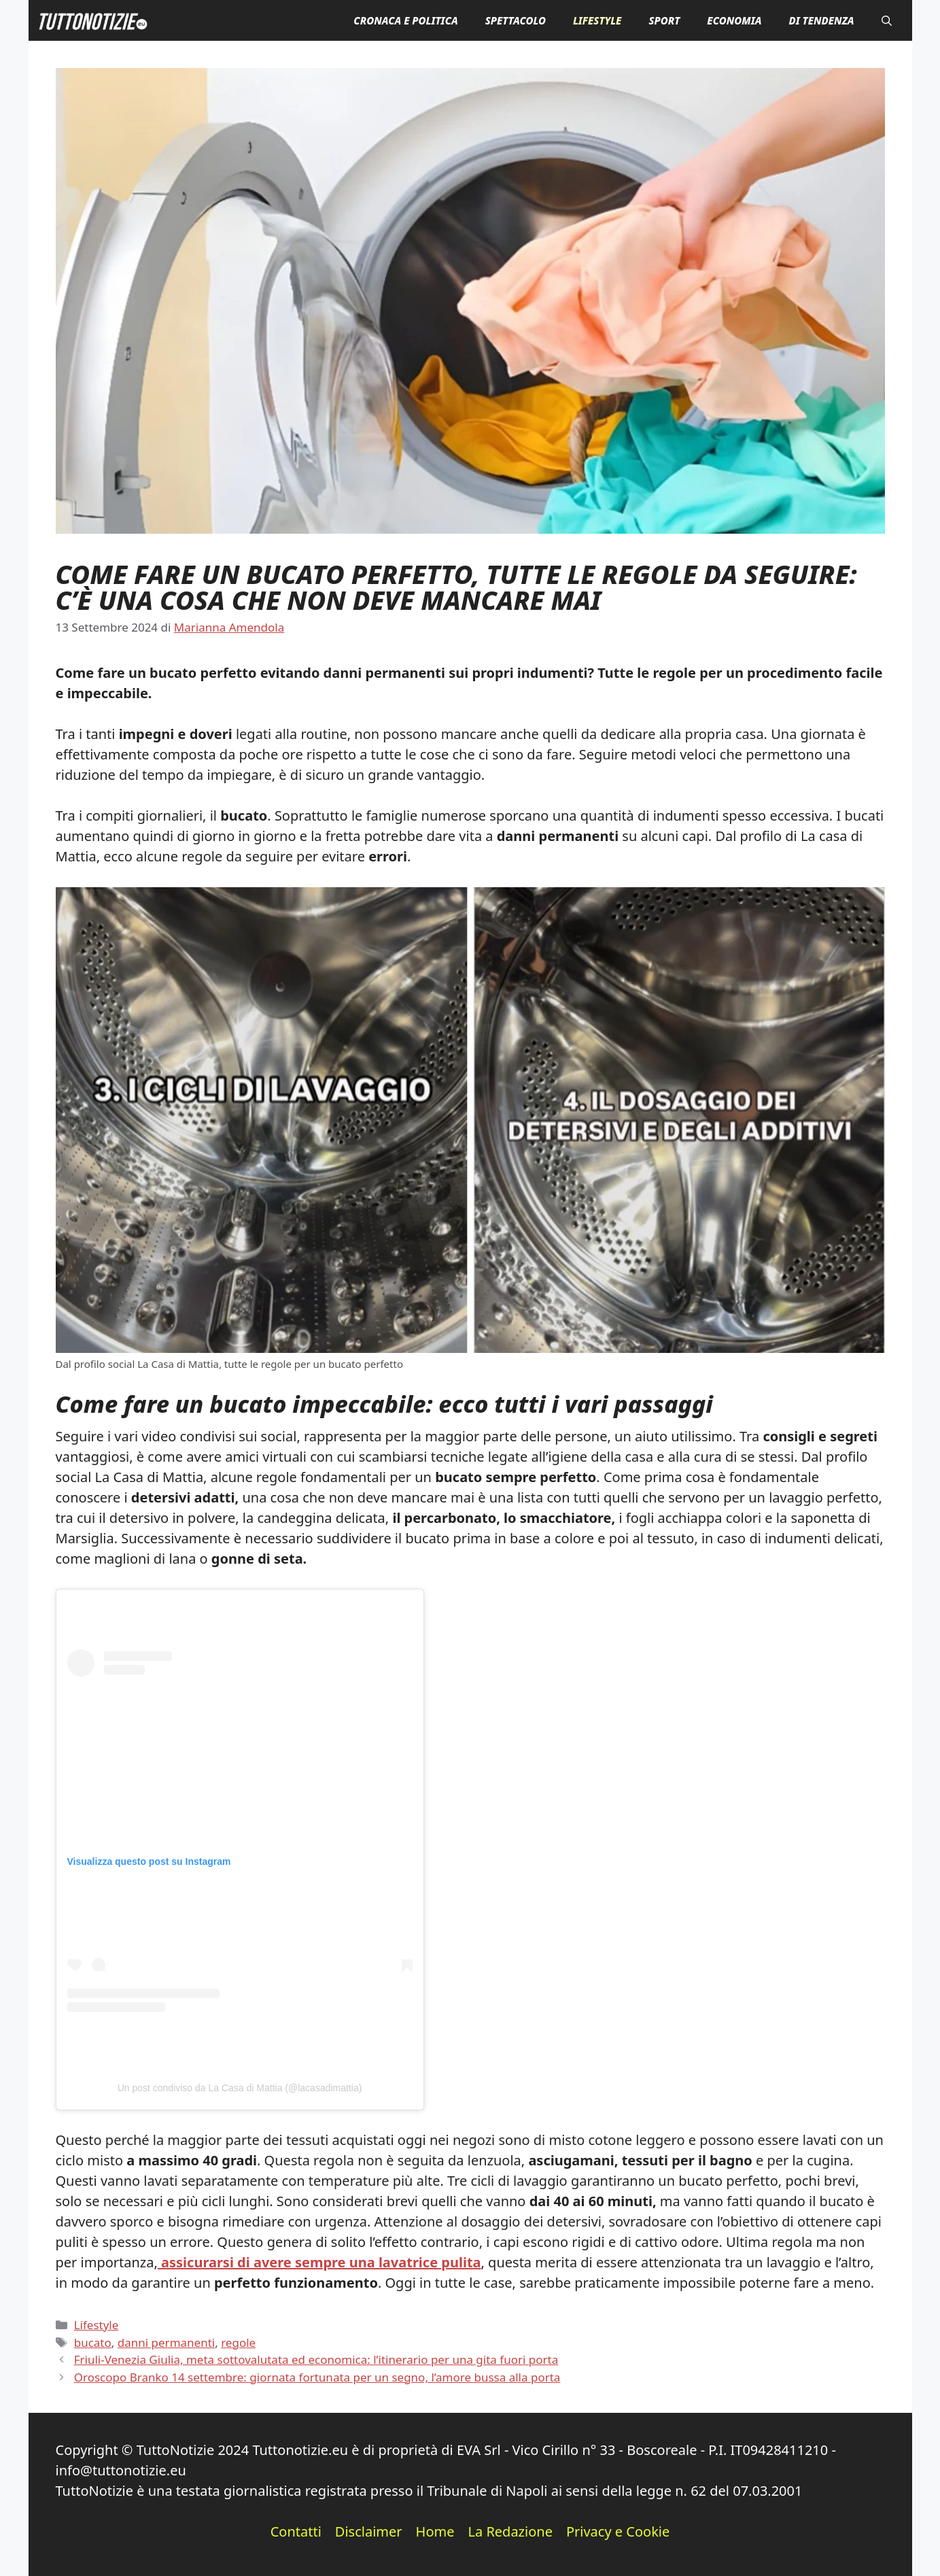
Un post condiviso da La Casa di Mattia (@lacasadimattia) (240, 2087)
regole (238, 2342)
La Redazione (510, 2531)
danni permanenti (166, 2342)
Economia (734, 20)
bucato (92, 2342)
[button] (886, 20)
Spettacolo (515, 20)
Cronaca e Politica (405, 20)
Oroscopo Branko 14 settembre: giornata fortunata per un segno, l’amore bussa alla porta (317, 2377)
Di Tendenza (821, 20)
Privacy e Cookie (617, 2531)
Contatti (296, 2531)
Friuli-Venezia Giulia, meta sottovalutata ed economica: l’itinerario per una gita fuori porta (316, 2359)
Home (435, 2531)
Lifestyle (597, 20)
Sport (664, 20)
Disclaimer (368, 2531)
